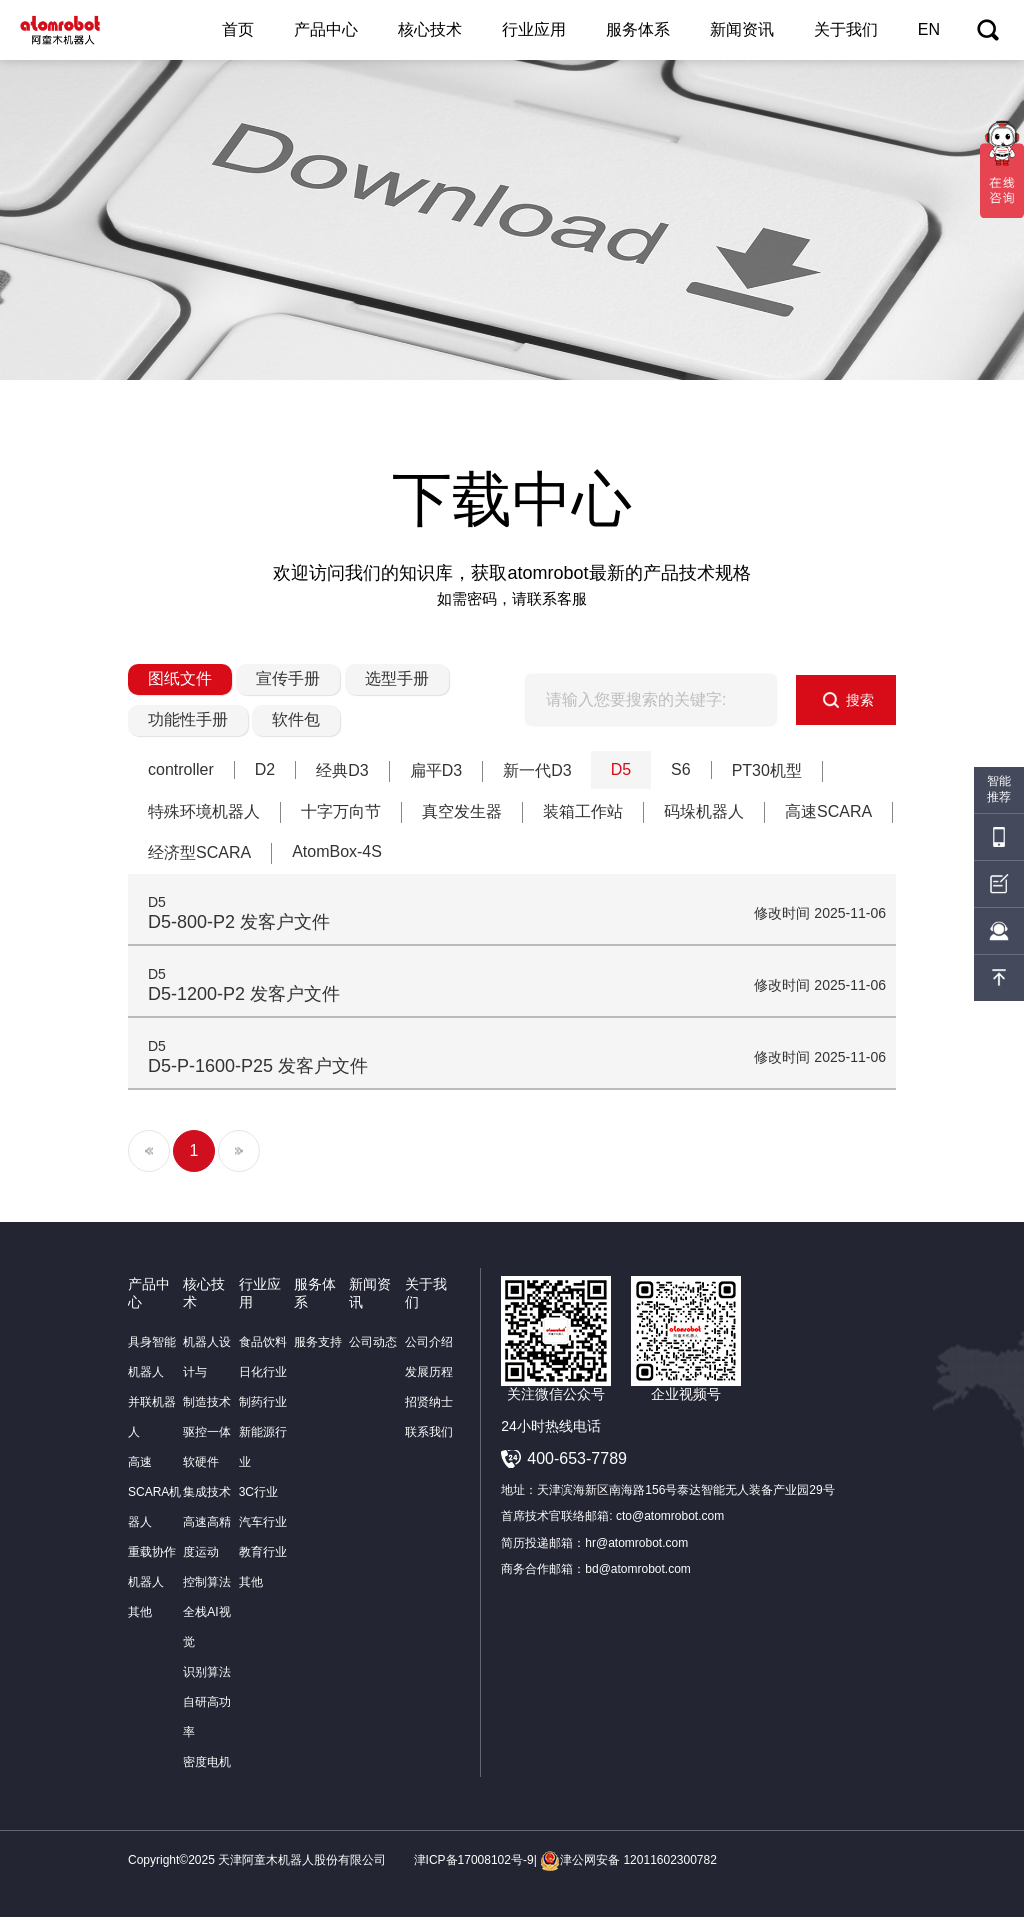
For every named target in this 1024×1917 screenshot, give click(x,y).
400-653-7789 (577, 1458)
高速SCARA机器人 (154, 1492)
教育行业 (263, 1552)
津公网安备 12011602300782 (628, 1860)
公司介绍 (429, 1342)
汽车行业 (263, 1522)
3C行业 (258, 1492)
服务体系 (638, 29)
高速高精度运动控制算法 (207, 1552)
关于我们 (846, 29)
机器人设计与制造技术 (207, 1372)
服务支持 (318, 1342)
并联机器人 (152, 1417)
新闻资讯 (742, 29)
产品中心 (326, 29)
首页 (238, 29)
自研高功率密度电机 (207, 1732)
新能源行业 (263, 1447)
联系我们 (429, 1432)
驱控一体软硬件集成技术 (207, 1462)
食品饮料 (263, 1342)
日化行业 (263, 1372)
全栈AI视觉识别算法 (207, 1642)
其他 (140, 1612)
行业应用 (534, 29)
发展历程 (429, 1372)
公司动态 (373, 1342)
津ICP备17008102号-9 (474, 1860)
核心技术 (430, 29)
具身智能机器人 (152, 1357)
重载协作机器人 (152, 1567)
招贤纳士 (429, 1402)
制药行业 (263, 1402)
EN (929, 29)
